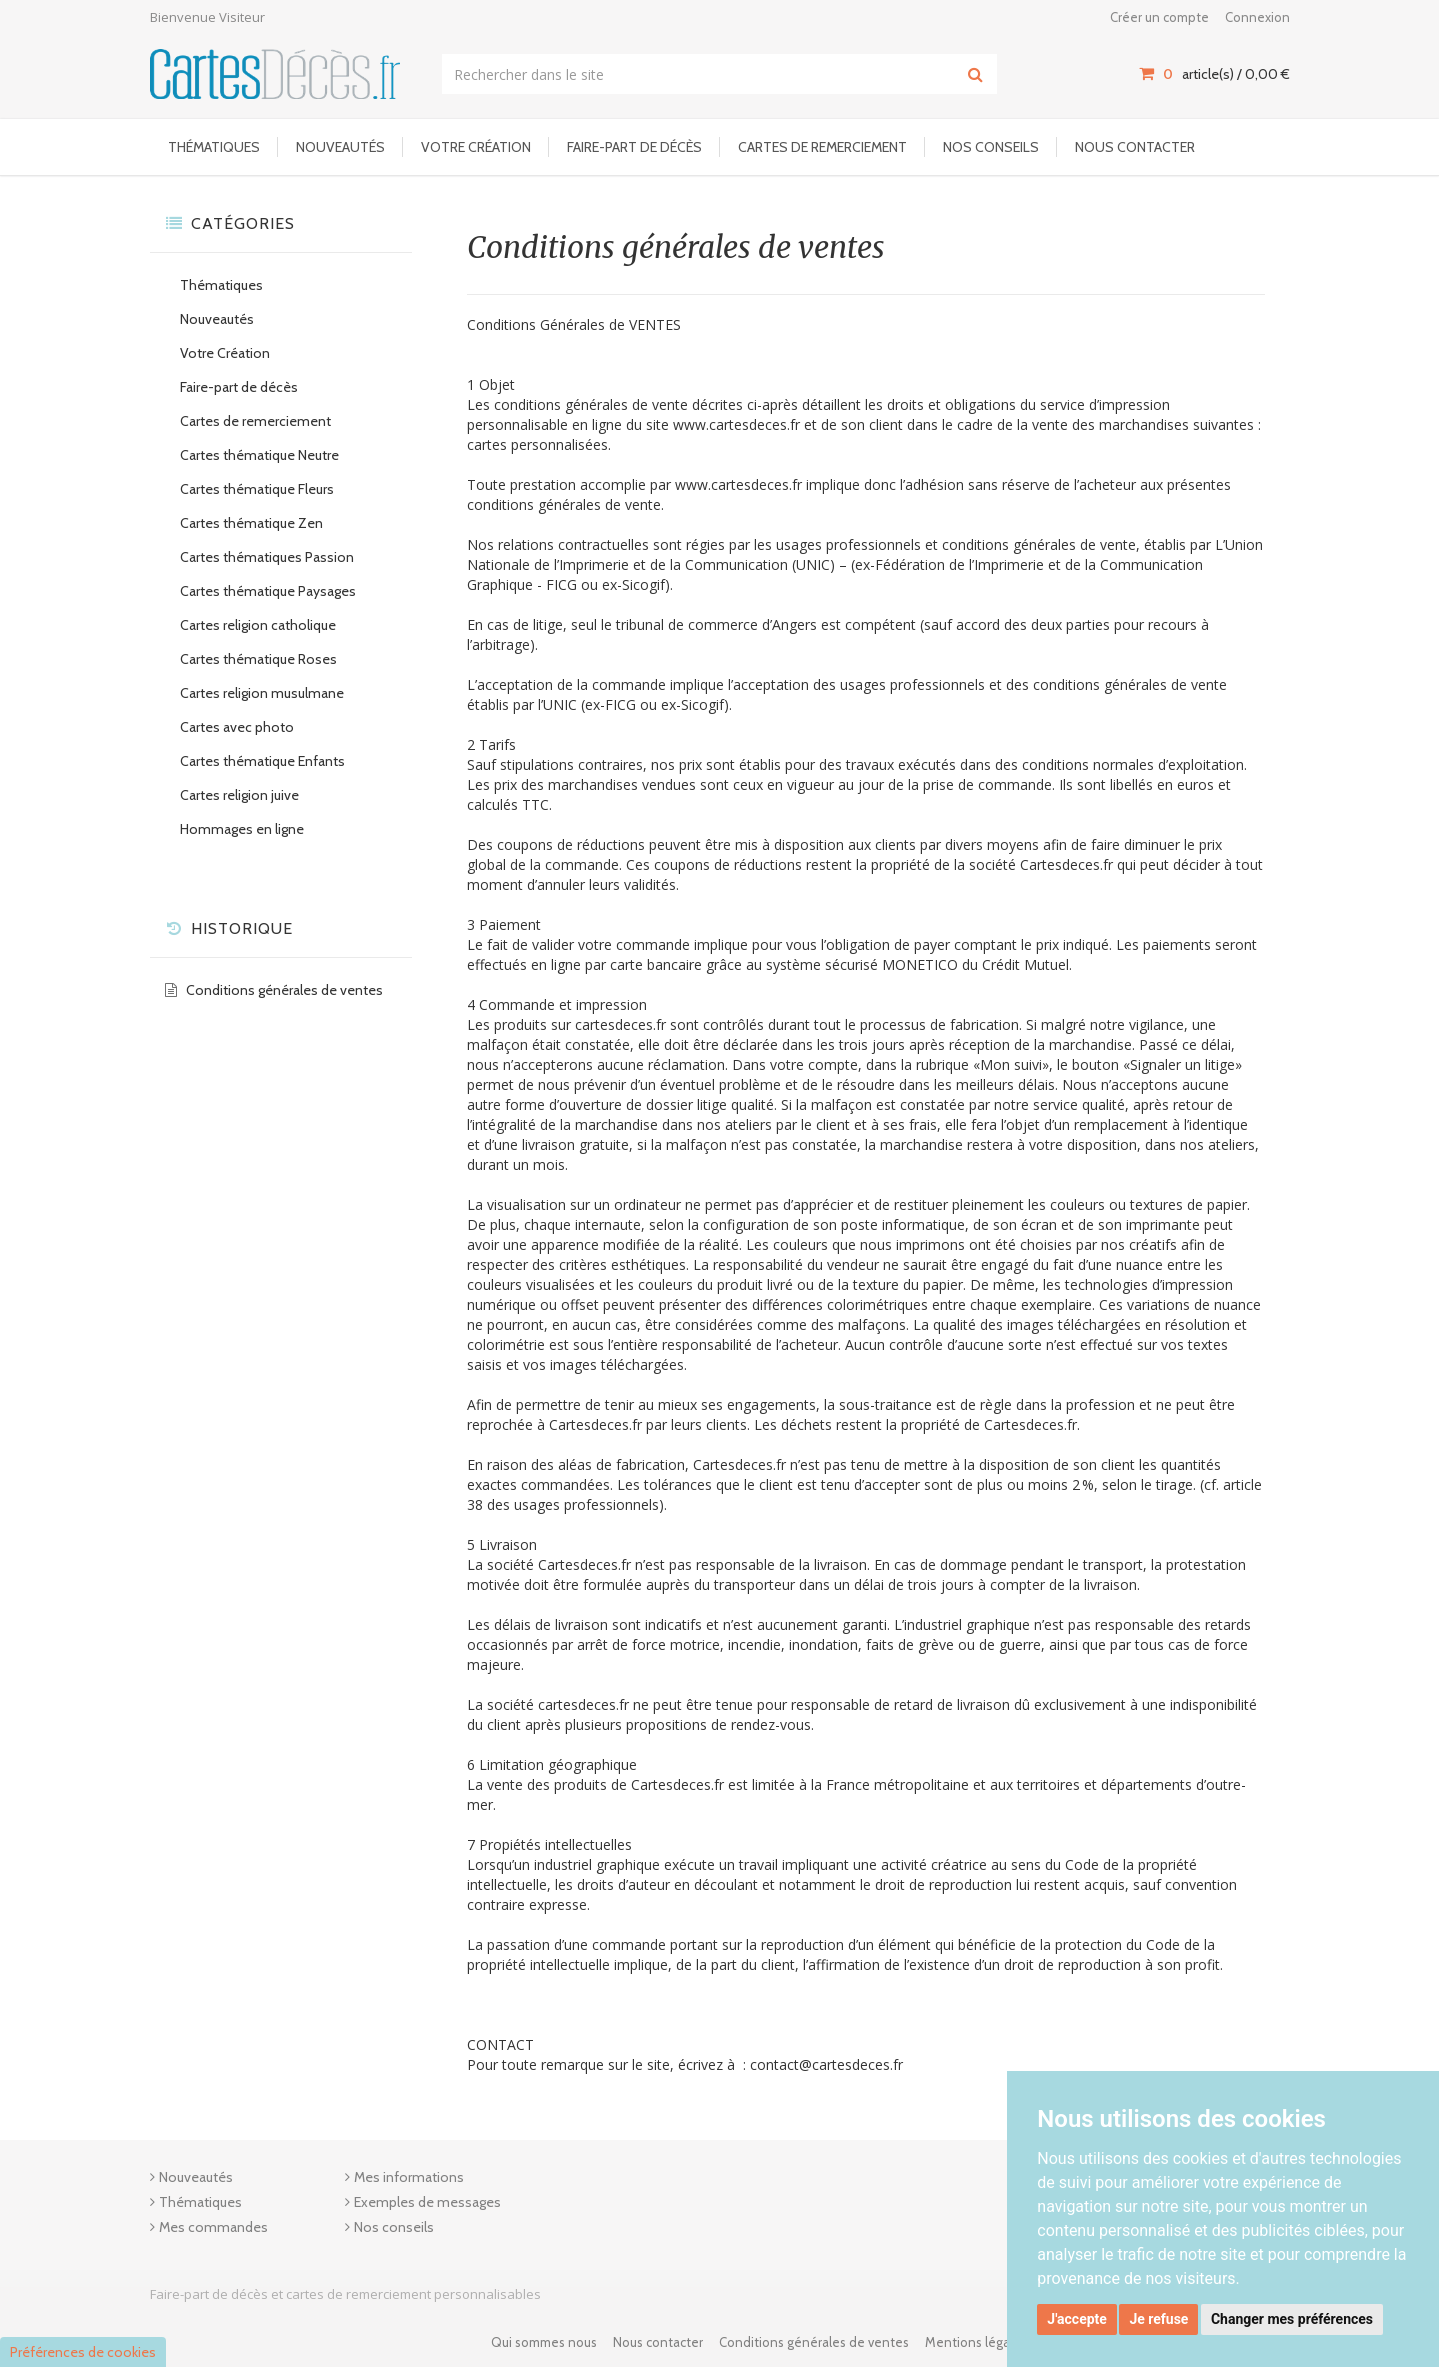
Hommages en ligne (242, 829)
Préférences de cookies (83, 2352)
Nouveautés (340, 147)
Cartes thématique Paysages (268, 591)
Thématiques (214, 147)
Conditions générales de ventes (284, 990)
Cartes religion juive (239, 795)
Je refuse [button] (1158, 2319)
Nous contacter (1135, 147)
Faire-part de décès (634, 147)
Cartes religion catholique (258, 625)
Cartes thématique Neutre (259, 455)
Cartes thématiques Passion (267, 557)
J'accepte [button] (1077, 2319)
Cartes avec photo (237, 727)
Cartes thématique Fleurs (257, 489)
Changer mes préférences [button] (1292, 2319)
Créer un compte (1159, 17)
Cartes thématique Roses (258, 659)
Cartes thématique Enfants (262, 761)
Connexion (1257, 17)
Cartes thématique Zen (251, 523)
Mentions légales (976, 2342)
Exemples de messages (427, 2202)
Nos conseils (991, 147)
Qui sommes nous (544, 2342)
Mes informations (409, 2177)
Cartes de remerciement (822, 147)
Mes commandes (213, 2227)
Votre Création (476, 147)
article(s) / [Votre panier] (1214, 74)
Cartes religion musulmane (262, 693)
